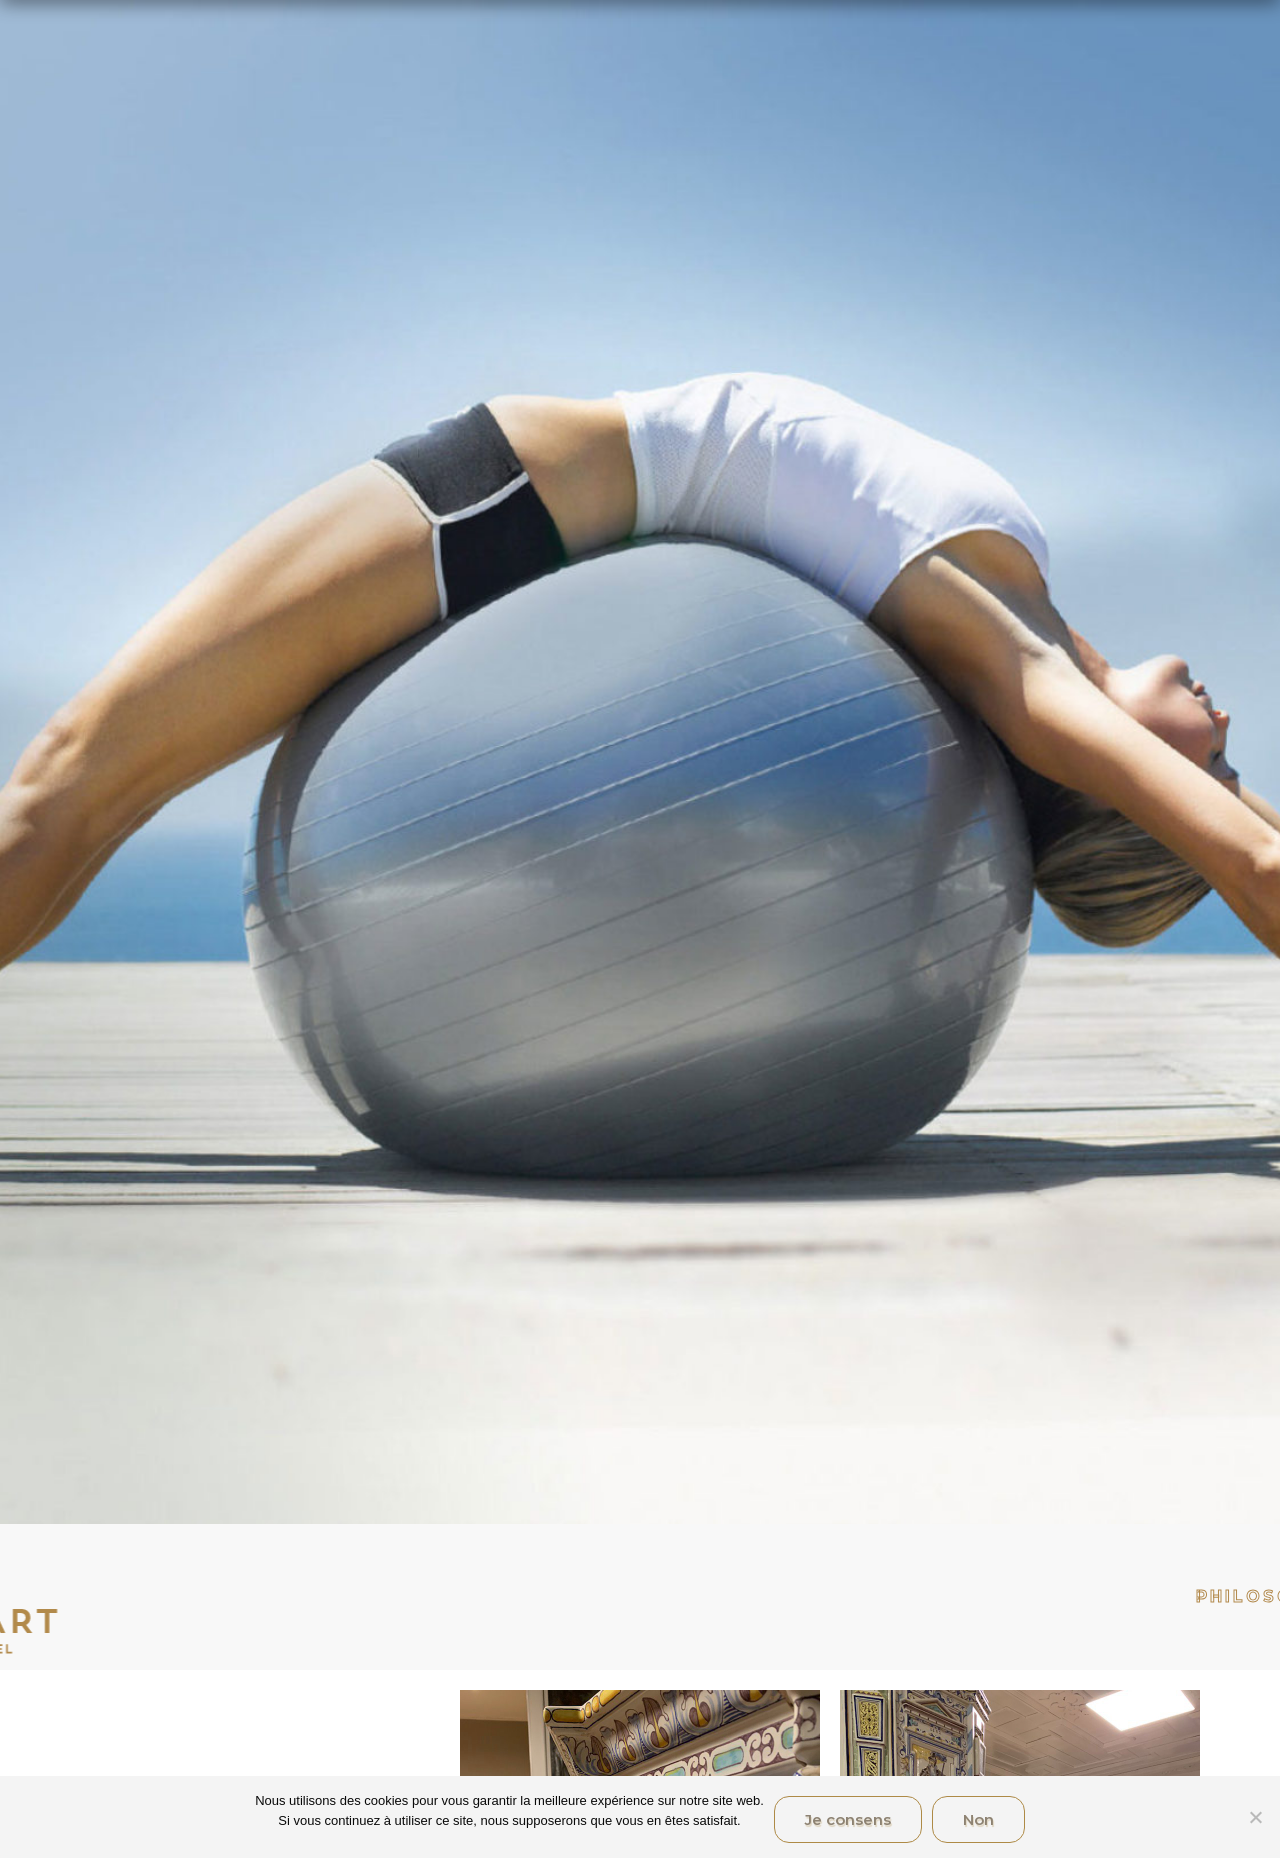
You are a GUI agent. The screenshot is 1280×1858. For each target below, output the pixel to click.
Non (978, 1819)
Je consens (848, 1819)
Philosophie (1062, 1596)
